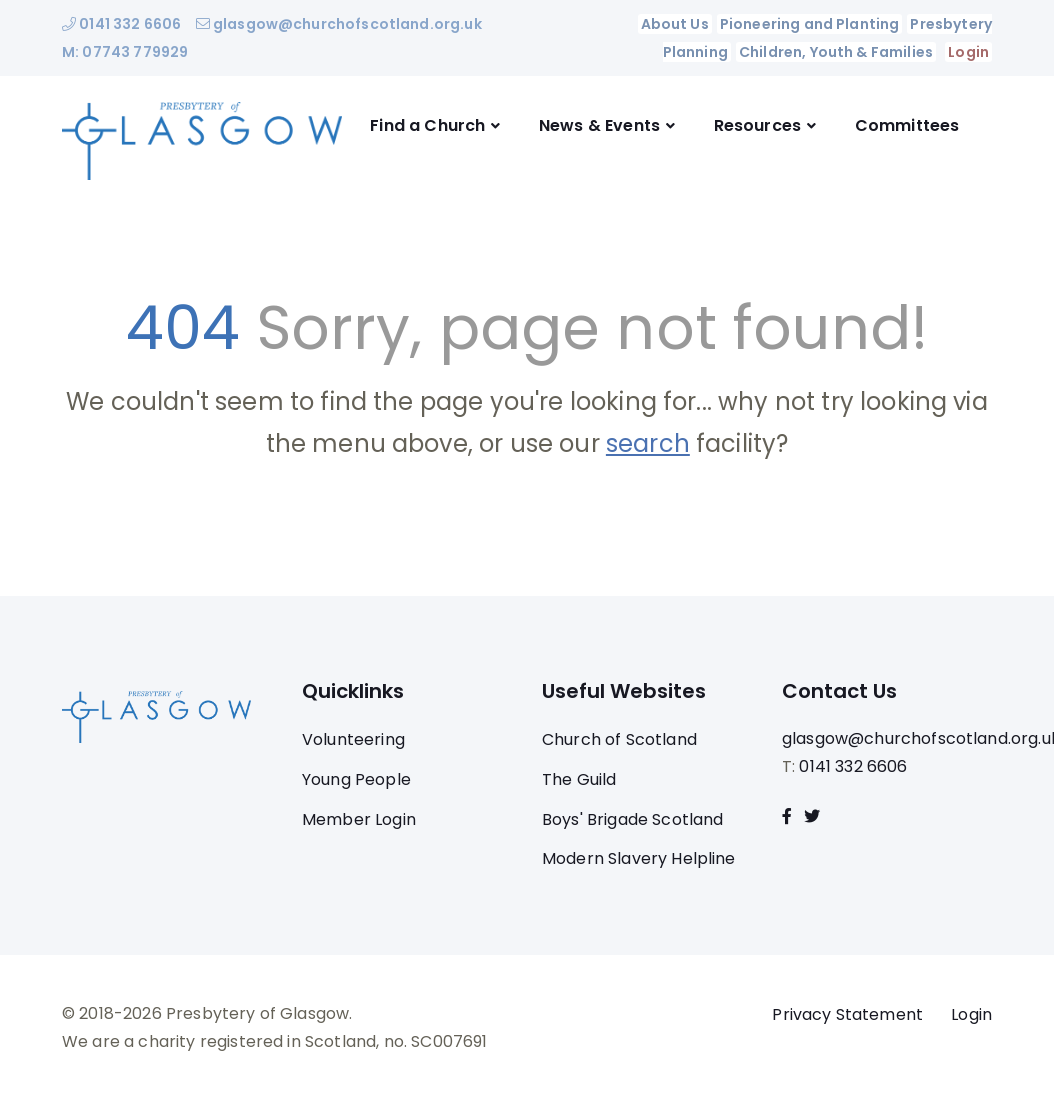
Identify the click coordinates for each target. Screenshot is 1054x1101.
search (648, 443)
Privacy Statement (847, 1014)
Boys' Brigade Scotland (633, 819)
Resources (757, 125)
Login (968, 52)
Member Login (359, 819)
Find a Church (427, 125)
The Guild (579, 779)
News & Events (599, 125)
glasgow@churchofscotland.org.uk (339, 24)
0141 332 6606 (121, 24)
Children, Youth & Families (836, 52)
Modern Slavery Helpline (639, 858)
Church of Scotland (619, 739)
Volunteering (353, 739)
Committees (907, 125)
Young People (356, 779)
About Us (674, 24)
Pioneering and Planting (810, 24)
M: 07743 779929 (125, 52)
